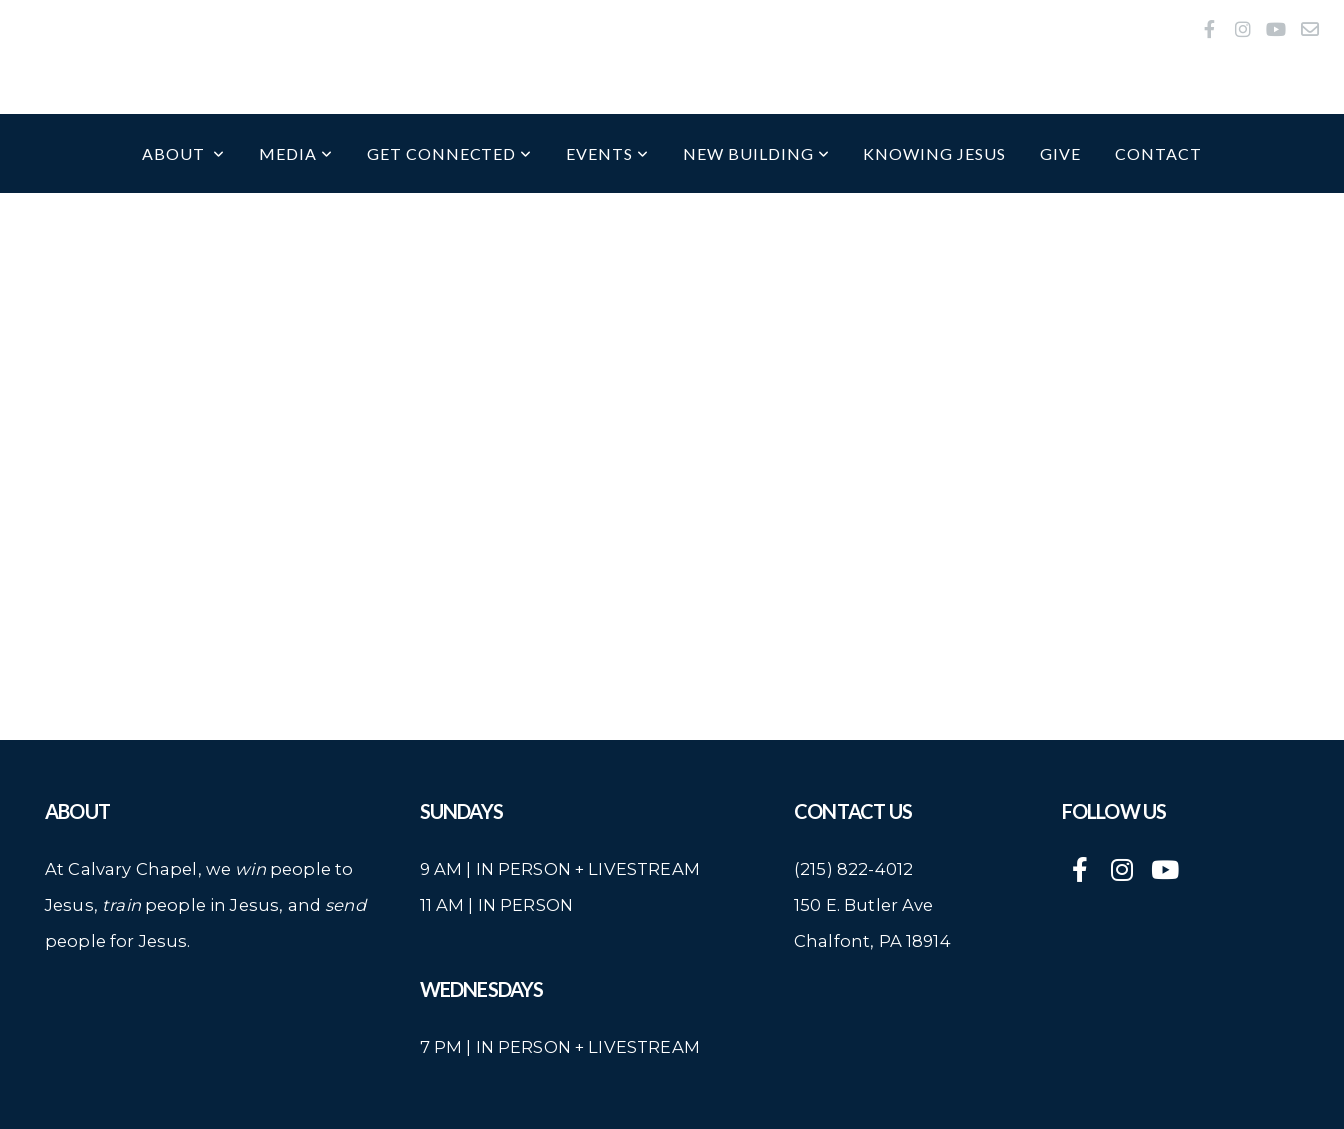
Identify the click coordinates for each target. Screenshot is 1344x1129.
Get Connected (449, 153)
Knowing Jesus (934, 153)
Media (296, 153)
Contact (1158, 153)
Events (607, 153)
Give (1060, 153)
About (183, 153)
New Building (756, 153)
